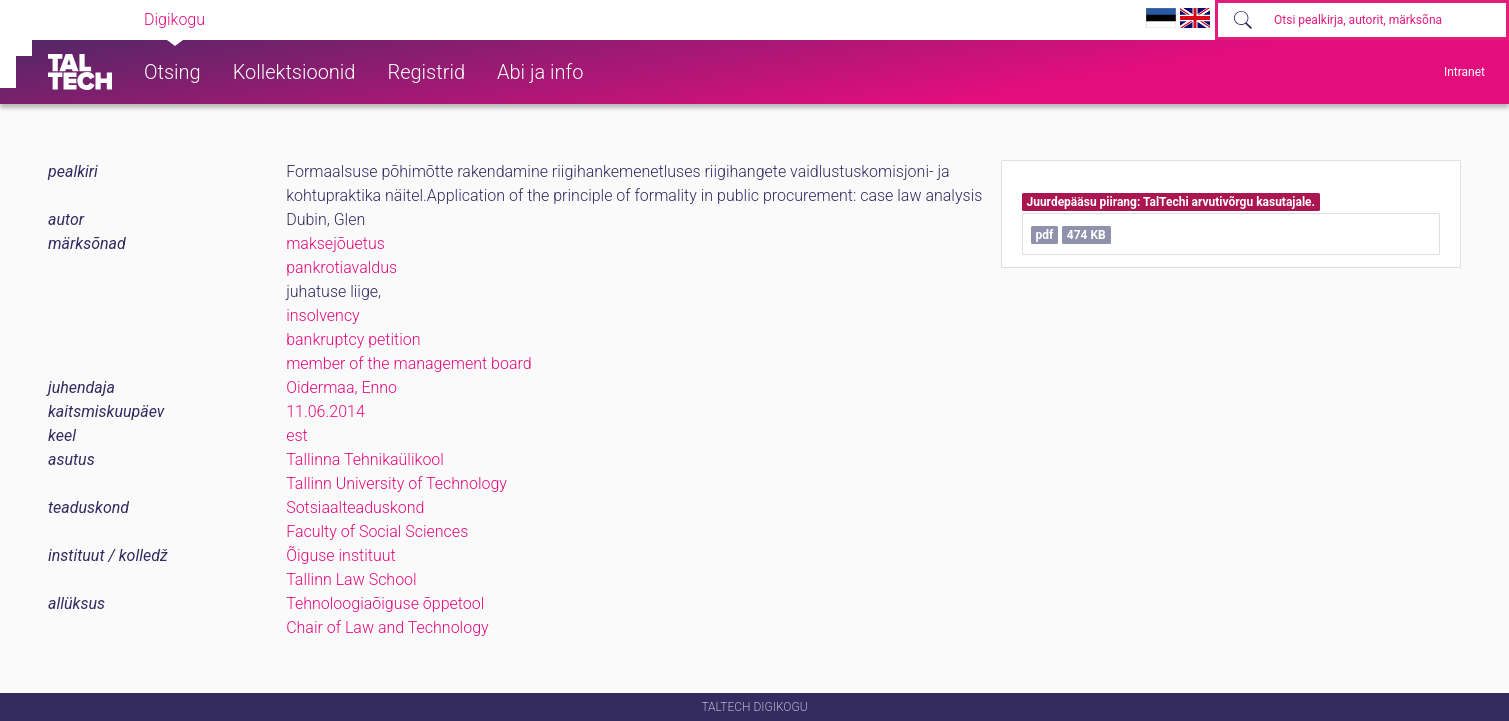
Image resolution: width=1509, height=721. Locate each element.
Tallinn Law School (351, 579)
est (297, 435)
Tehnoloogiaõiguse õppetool (385, 603)
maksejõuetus (335, 243)
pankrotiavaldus (341, 267)
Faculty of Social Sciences (377, 531)
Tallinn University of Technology (396, 483)
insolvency (323, 315)
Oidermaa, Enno (341, 387)
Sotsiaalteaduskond (355, 507)
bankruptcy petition (353, 339)
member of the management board (408, 363)
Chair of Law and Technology (387, 627)
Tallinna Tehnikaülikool (365, 459)
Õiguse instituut (340, 555)
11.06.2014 (325, 411)
